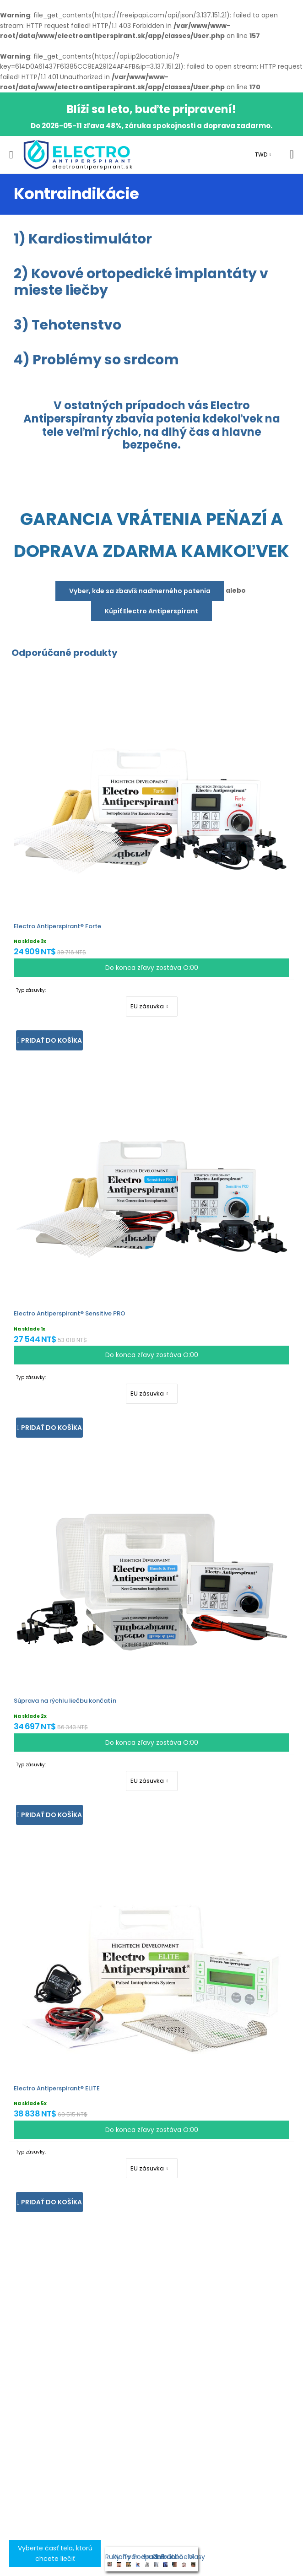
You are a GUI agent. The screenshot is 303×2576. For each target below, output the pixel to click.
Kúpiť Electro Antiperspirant (151, 611)
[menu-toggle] (11, 154)
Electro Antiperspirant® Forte (57, 926)
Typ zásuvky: (31, 990)
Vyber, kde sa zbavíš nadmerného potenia (140, 590)
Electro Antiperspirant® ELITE (57, 2088)
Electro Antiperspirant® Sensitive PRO (69, 1313)
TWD (261, 154)
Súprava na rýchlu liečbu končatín (65, 1700)
